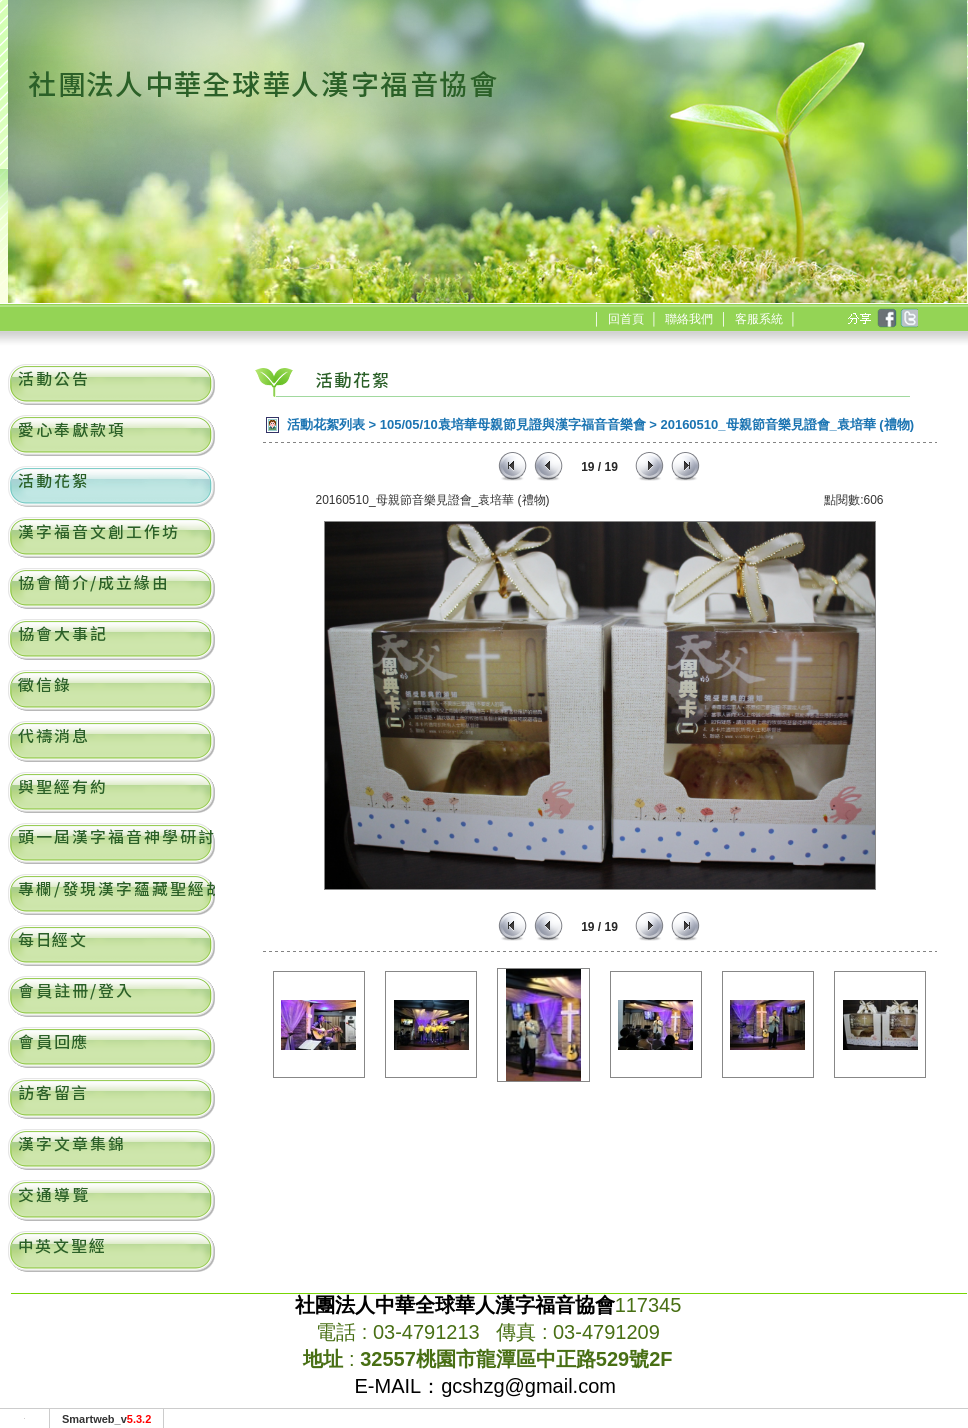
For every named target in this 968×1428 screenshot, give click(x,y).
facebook (886, 319)
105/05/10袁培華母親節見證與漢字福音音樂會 (513, 424)
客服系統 (759, 319)
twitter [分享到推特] (908, 319)
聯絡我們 (689, 319)
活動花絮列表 (326, 424)
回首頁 (626, 319)
